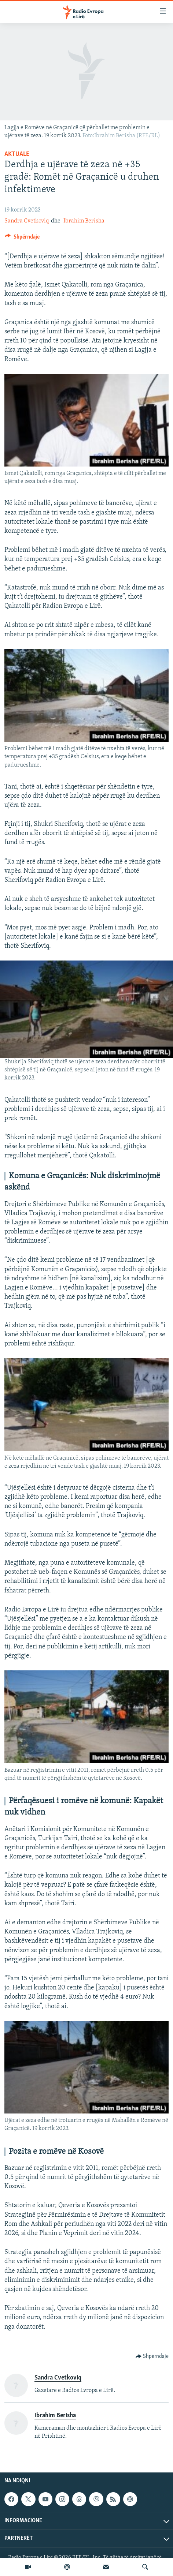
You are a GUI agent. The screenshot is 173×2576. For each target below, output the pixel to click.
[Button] (22, 239)
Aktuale (16, 154)
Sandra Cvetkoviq (26, 221)
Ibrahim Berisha (83, 221)
